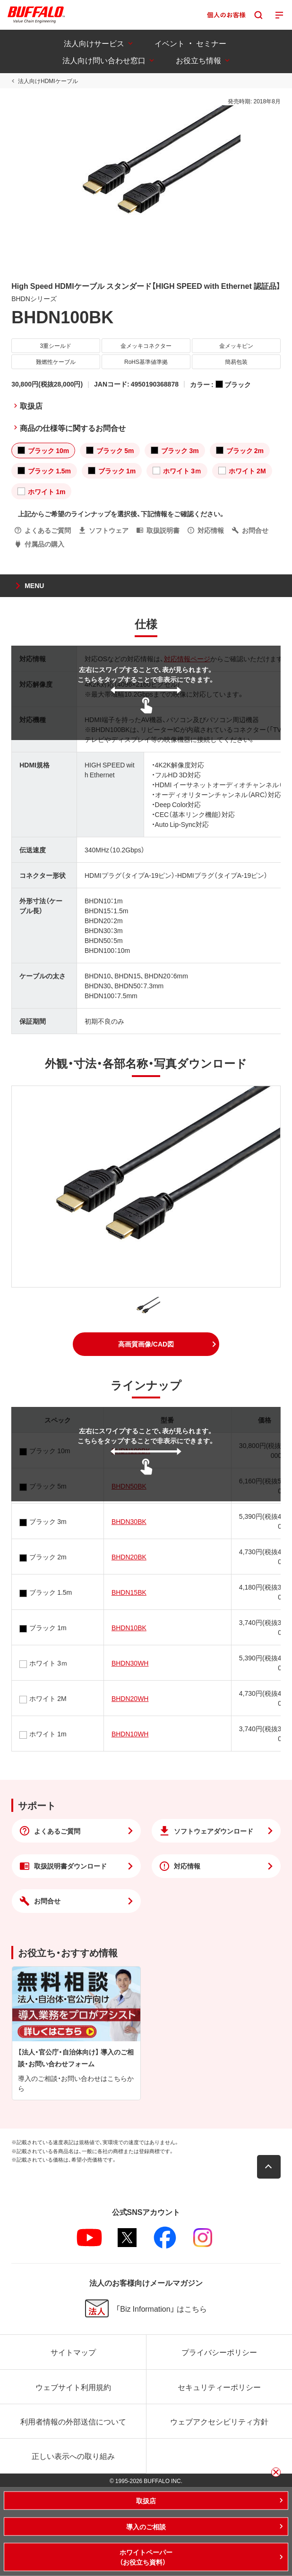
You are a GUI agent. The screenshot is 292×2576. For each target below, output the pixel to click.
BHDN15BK (129, 1592)
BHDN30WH (130, 1662)
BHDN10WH (130, 1733)
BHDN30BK (129, 1521)
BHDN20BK (129, 1556)
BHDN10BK (129, 1627)
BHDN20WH (130, 1698)
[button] (146, 1344)
